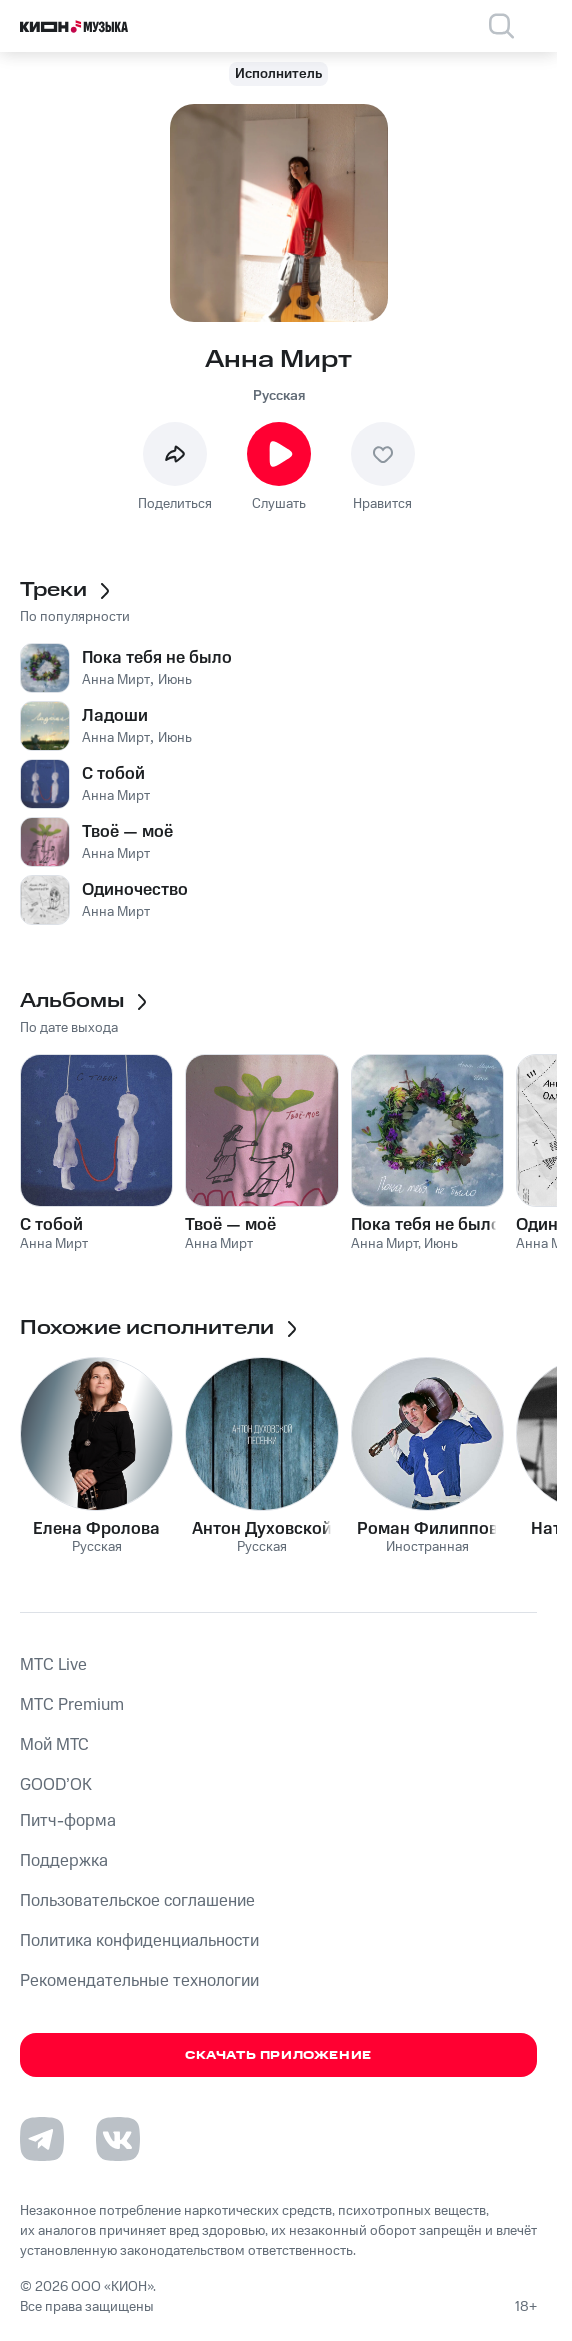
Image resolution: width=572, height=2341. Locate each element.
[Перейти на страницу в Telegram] (42, 2139)
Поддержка (64, 1861)
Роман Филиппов (427, 1529)
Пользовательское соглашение (137, 1901)
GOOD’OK (56, 1785)
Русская (279, 396)
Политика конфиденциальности (139, 1941)
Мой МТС (54, 1745)
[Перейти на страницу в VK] (118, 2139)
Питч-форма (68, 1821)
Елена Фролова (96, 1529)
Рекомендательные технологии (139, 1981)
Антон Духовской (262, 1529)
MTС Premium (72, 1705)
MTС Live (53, 1665)
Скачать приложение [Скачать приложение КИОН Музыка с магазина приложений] (278, 2055)
